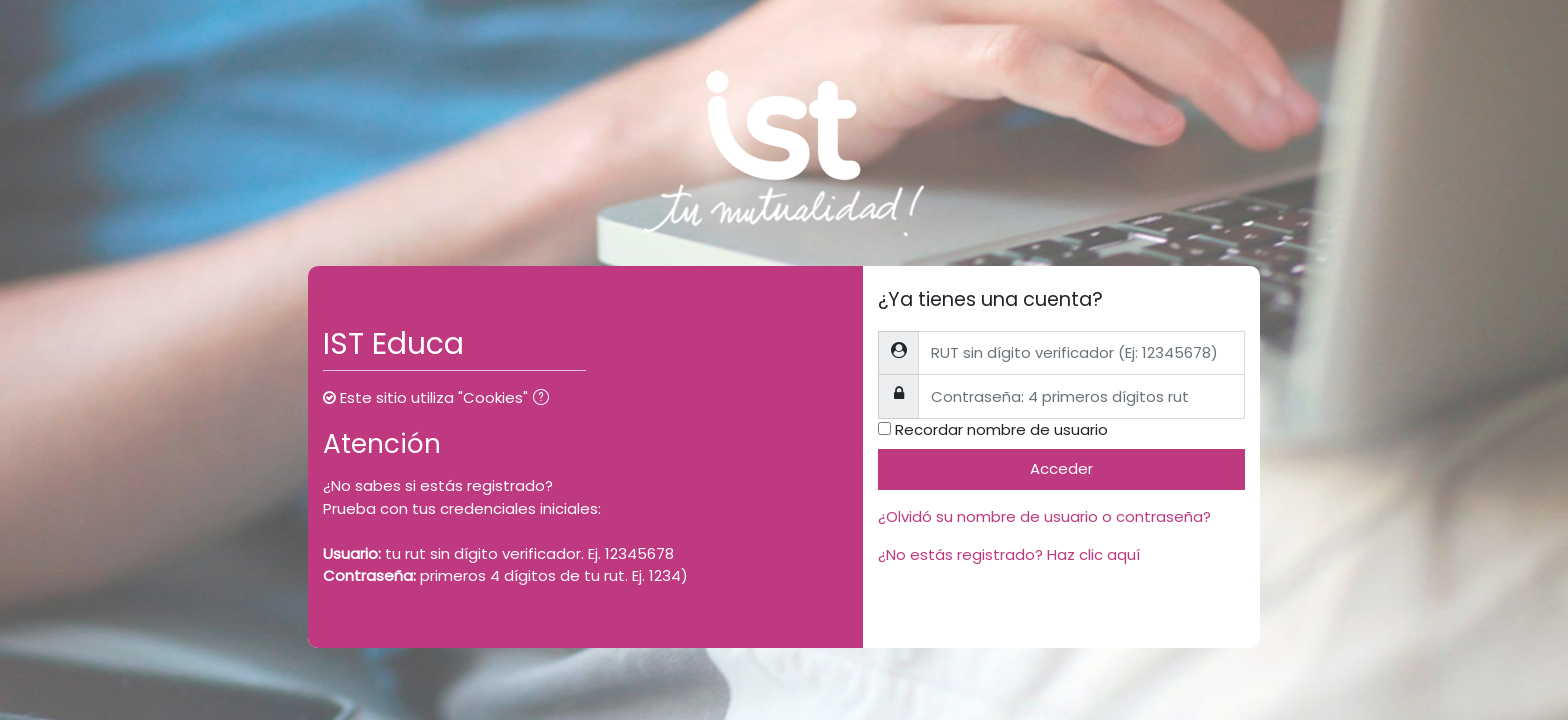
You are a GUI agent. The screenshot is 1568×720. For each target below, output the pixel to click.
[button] (545, 399)
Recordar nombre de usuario (1001, 429)
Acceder (1061, 468)
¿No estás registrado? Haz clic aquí (1009, 554)
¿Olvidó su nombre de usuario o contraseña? (1044, 516)
